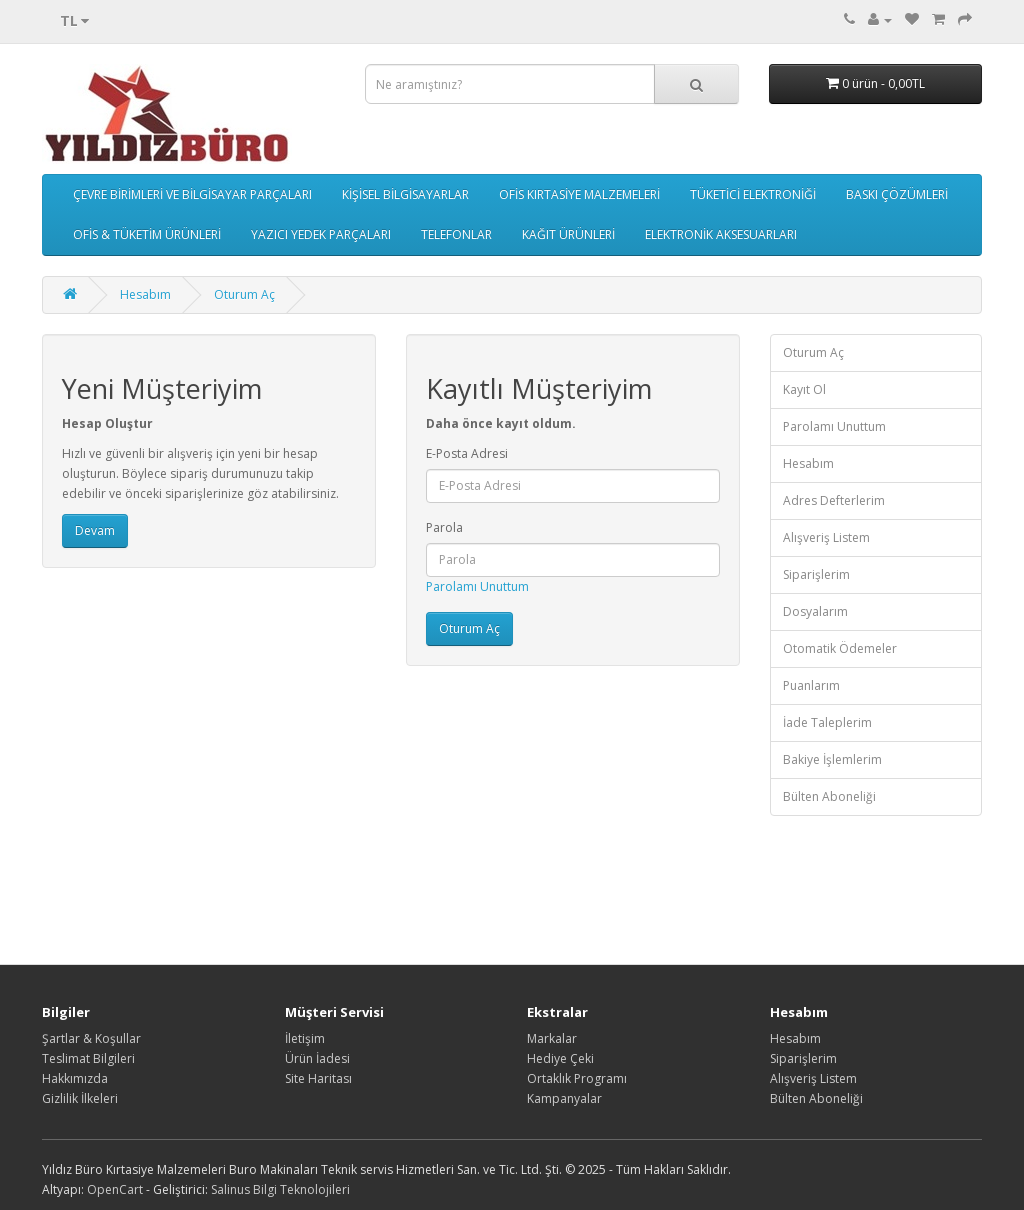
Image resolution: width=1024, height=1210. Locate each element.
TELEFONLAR (456, 234)
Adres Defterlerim (834, 500)
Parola (444, 527)
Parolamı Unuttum (477, 586)
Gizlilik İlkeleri (80, 1098)
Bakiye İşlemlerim (832, 759)
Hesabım (145, 294)
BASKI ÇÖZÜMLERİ (897, 194)
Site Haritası (318, 1078)
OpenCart (115, 1189)
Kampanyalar (564, 1098)
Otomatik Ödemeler (840, 648)
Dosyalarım (815, 611)
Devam (95, 530)
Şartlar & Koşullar (91, 1038)
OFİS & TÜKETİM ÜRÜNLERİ (147, 234)
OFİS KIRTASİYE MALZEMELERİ (579, 194)
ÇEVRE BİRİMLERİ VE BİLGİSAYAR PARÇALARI (192, 194)
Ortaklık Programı (577, 1078)
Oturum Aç (244, 294)
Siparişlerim (816, 574)
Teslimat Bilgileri (88, 1058)
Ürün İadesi (317, 1058)
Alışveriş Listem (826, 537)
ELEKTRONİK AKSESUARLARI (721, 234)
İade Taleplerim (827, 722)
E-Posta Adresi (467, 453)
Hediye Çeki (560, 1058)
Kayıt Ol (804, 389)
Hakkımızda (75, 1078)
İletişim (305, 1038)
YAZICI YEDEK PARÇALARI (321, 234)
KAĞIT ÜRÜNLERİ (568, 234)
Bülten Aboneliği (829, 796)
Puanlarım (811, 685)
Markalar (552, 1038)
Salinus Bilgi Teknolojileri (280, 1189)
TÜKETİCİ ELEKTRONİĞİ (753, 194)
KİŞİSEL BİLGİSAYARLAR (405, 194)
